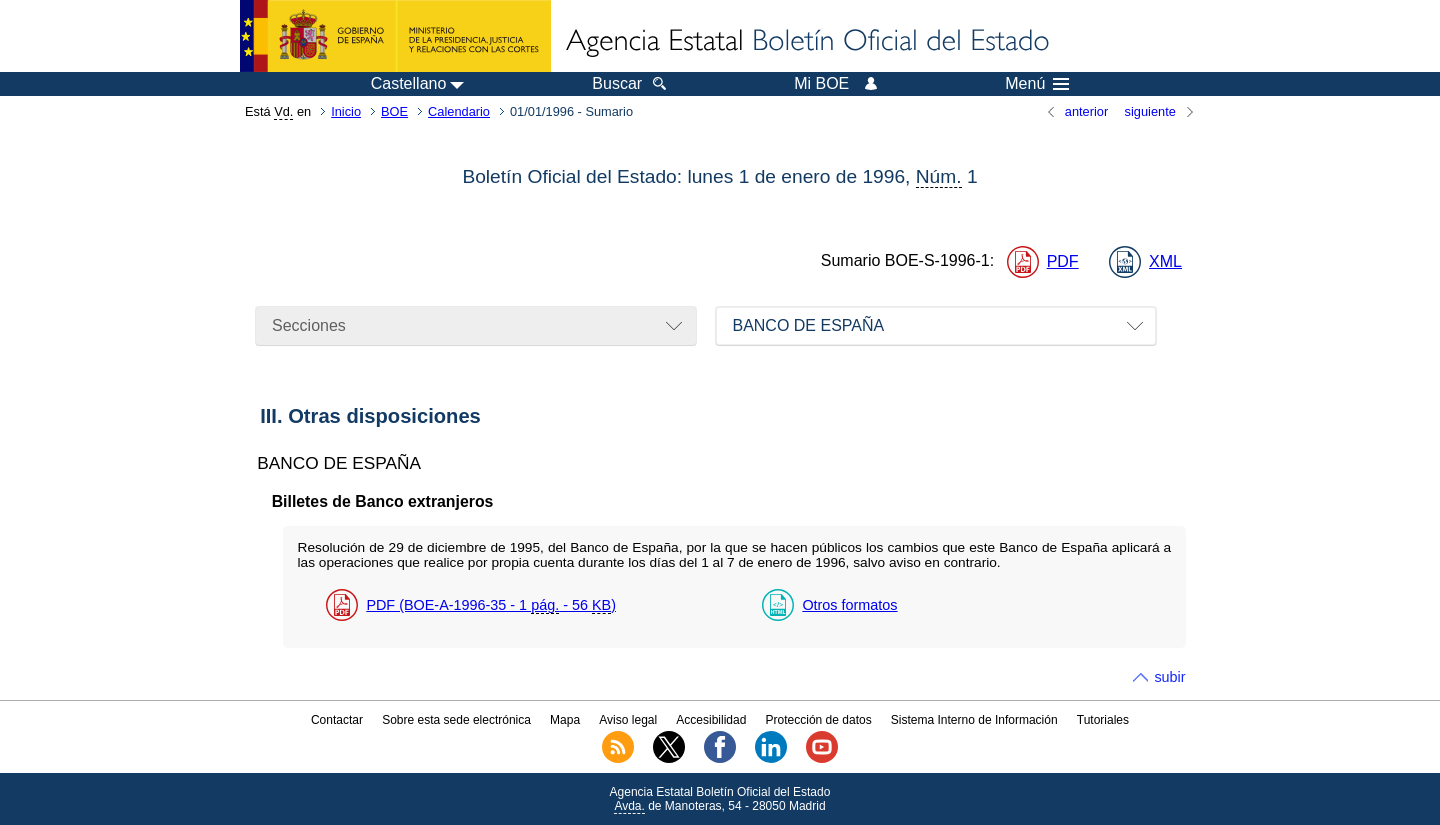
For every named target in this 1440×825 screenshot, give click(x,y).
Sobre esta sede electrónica (456, 720)
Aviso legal (628, 720)
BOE (394, 111)
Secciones (309, 325)
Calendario (459, 111)
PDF (1063, 261)
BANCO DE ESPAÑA (808, 325)
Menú (1037, 84)
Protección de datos (819, 720)
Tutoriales (1103, 720)
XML (1165, 261)
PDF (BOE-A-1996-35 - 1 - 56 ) (491, 605)
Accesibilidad (711, 720)
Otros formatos (849, 605)
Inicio (346, 111)
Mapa (565, 720)
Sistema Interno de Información (974, 720)
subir (1169, 677)
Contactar (337, 720)
